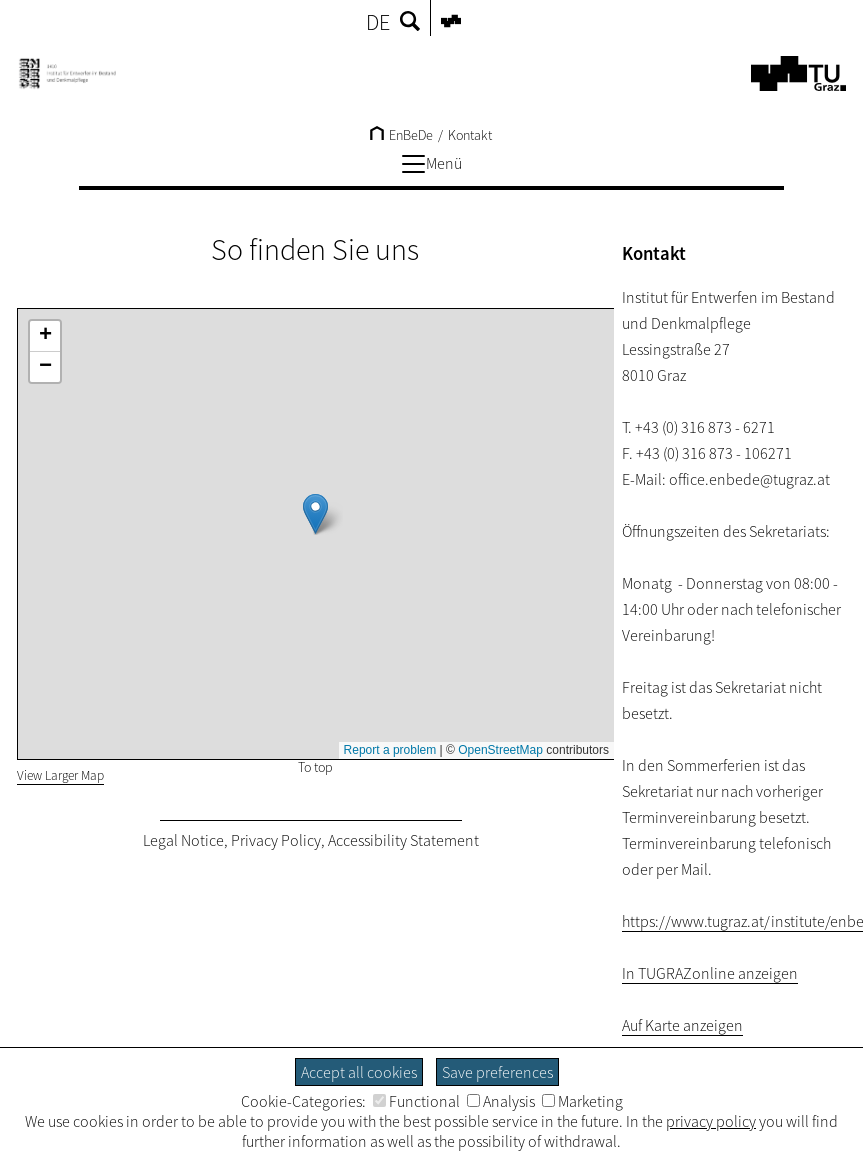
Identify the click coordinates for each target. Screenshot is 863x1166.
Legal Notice (183, 840)
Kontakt (470, 135)
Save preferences (497, 1072)
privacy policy (711, 1121)
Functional (416, 1101)
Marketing (582, 1101)
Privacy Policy (276, 840)
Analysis (501, 1101)
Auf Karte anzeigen (682, 1025)
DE (378, 22)
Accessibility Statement (403, 840)
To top (315, 767)
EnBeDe (401, 135)
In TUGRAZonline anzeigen (710, 973)
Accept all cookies (359, 1072)
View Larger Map (60, 775)
